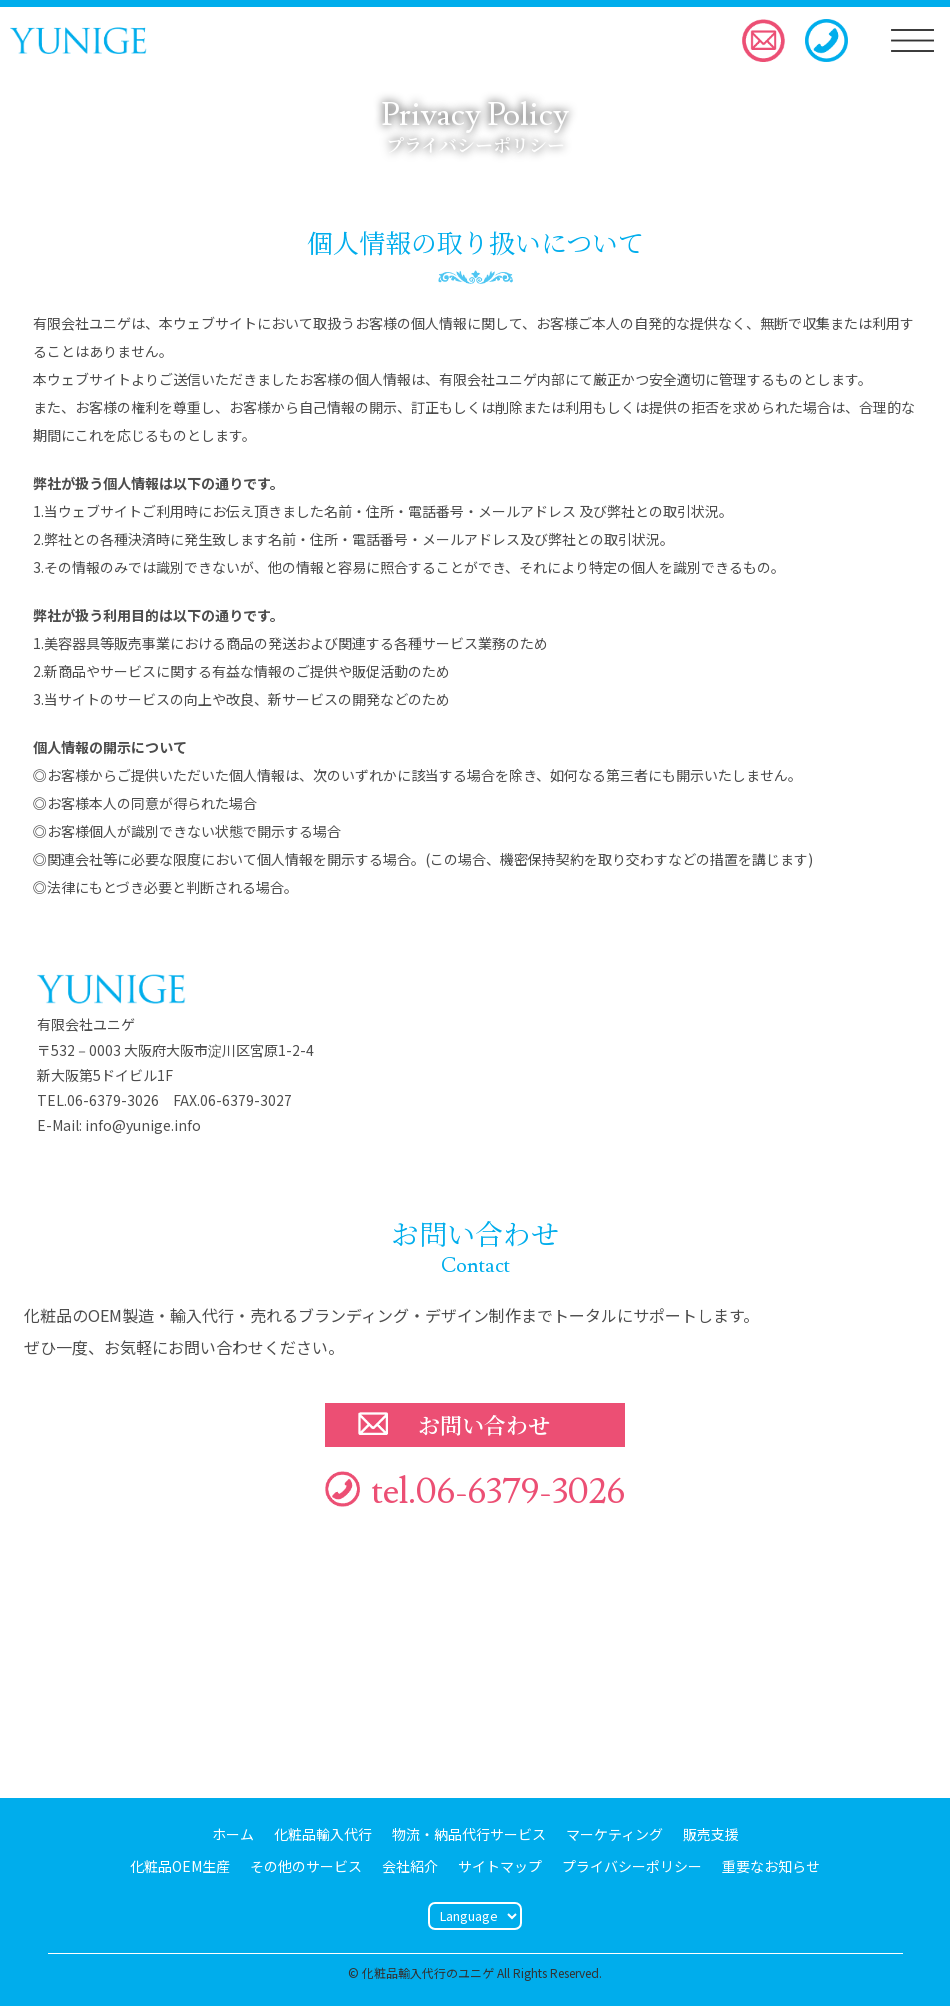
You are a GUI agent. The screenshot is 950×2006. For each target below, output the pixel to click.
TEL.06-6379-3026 (98, 1100)
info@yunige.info (143, 1125)
